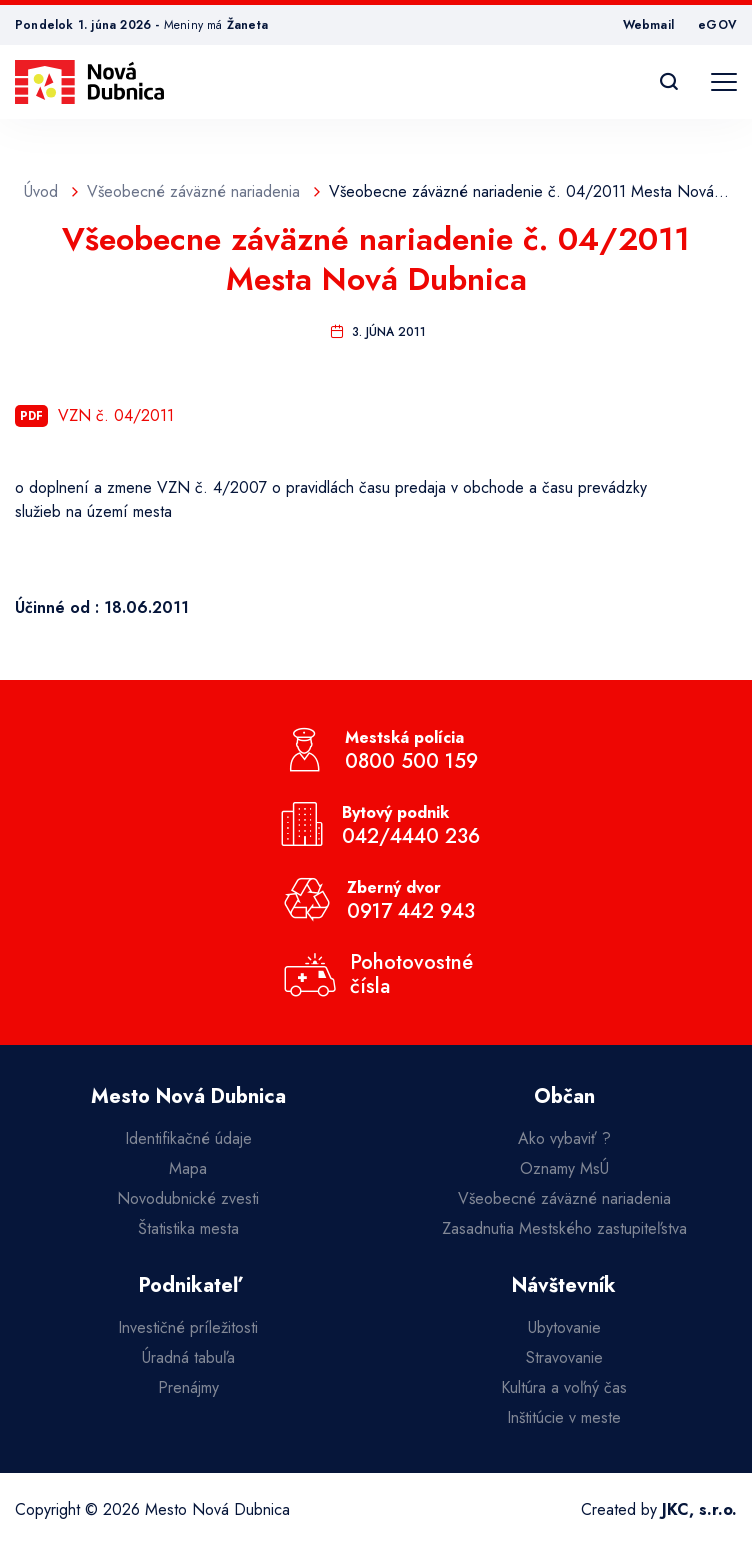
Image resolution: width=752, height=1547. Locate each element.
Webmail (648, 25)
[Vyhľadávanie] (669, 82)
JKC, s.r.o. (699, 1509)
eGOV (717, 25)
